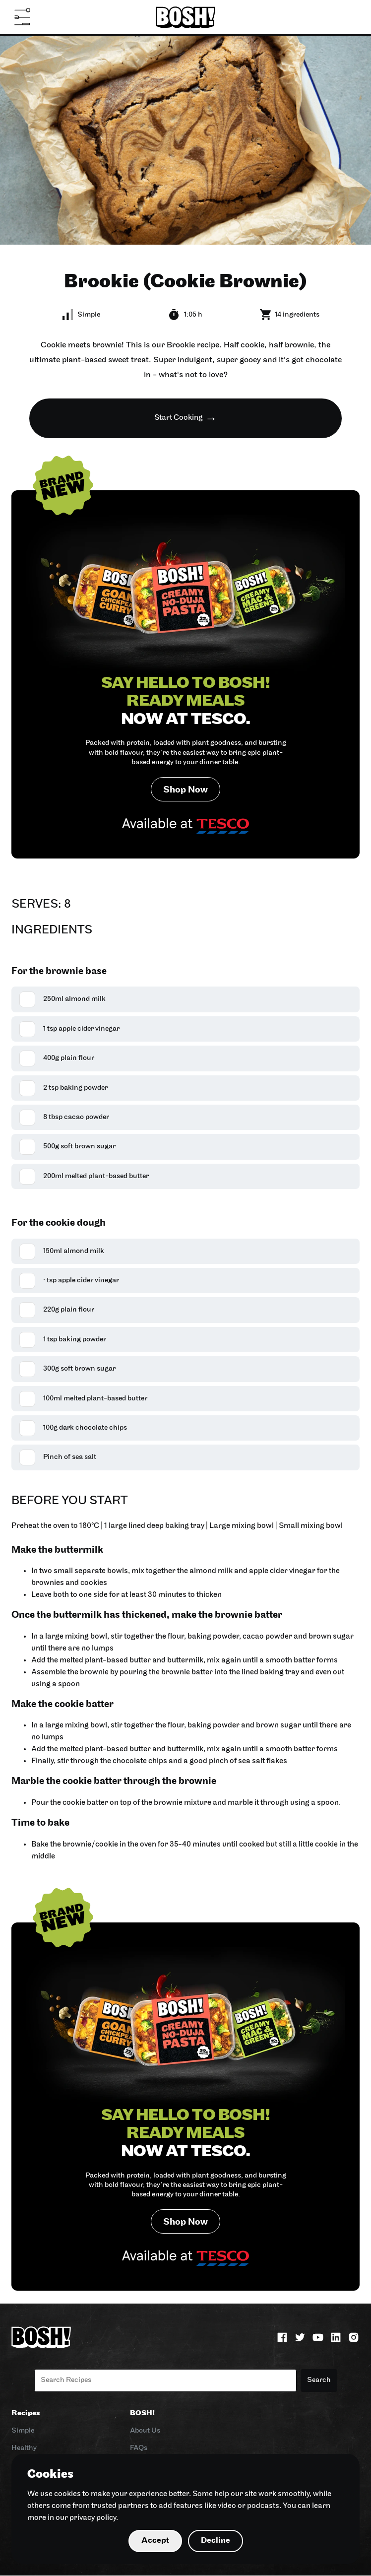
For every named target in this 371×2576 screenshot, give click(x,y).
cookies (67, 2494)
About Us (145, 2431)
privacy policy (92, 2518)
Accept (155, 2540)
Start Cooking (178, 418)
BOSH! (142, 2414)
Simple (22, 2431)
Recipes (25, 2414)
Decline (215, 2540)
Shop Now (185, 790)
